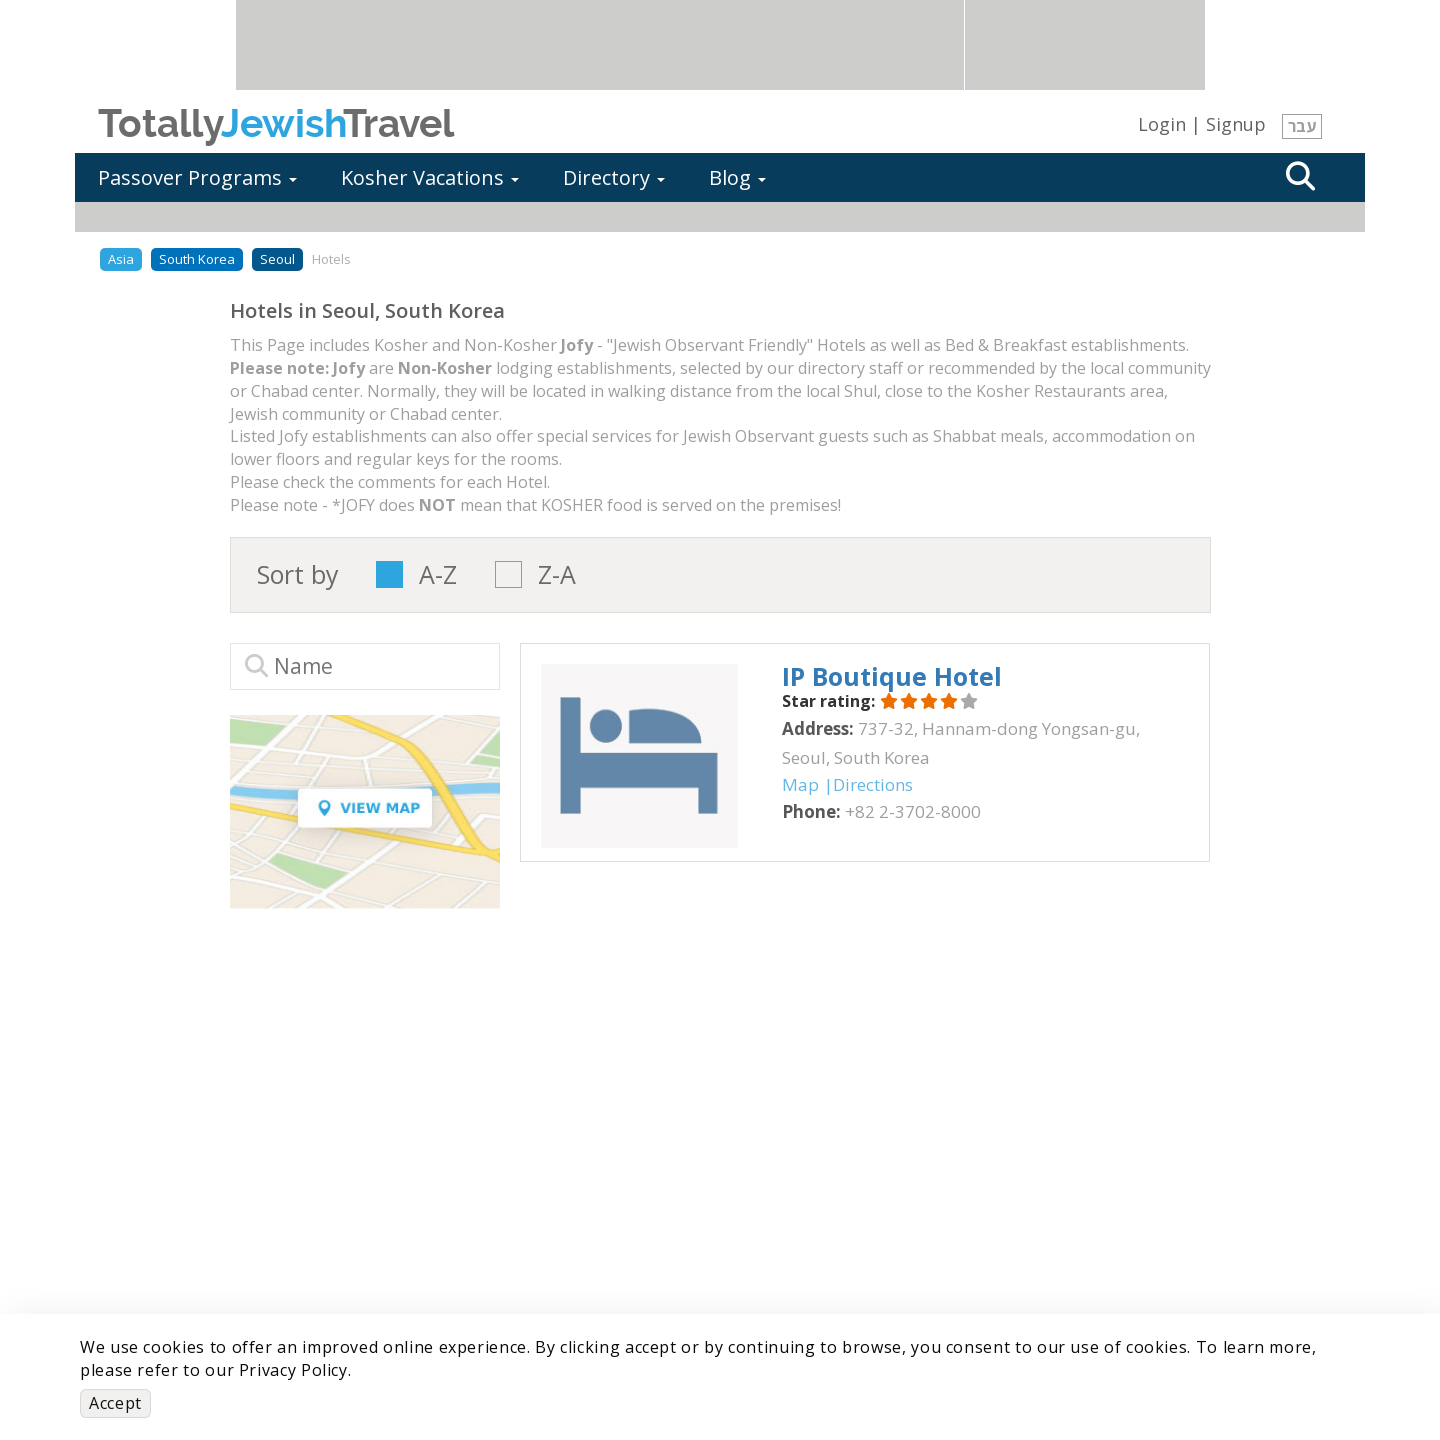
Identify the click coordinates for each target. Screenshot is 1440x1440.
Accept (115, 1403)
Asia (121, 259)
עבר (1302, 126)
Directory (614, 177)
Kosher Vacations (430, 177)
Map (800, 784)
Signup (1236, 124)
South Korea (197, 259)
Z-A (557, 574)
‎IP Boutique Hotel (892, 676)
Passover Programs (197, 177)
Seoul (277, 259)
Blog (737, 177)
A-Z (438, 574)
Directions (873, 784)
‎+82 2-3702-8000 (913, 811)
